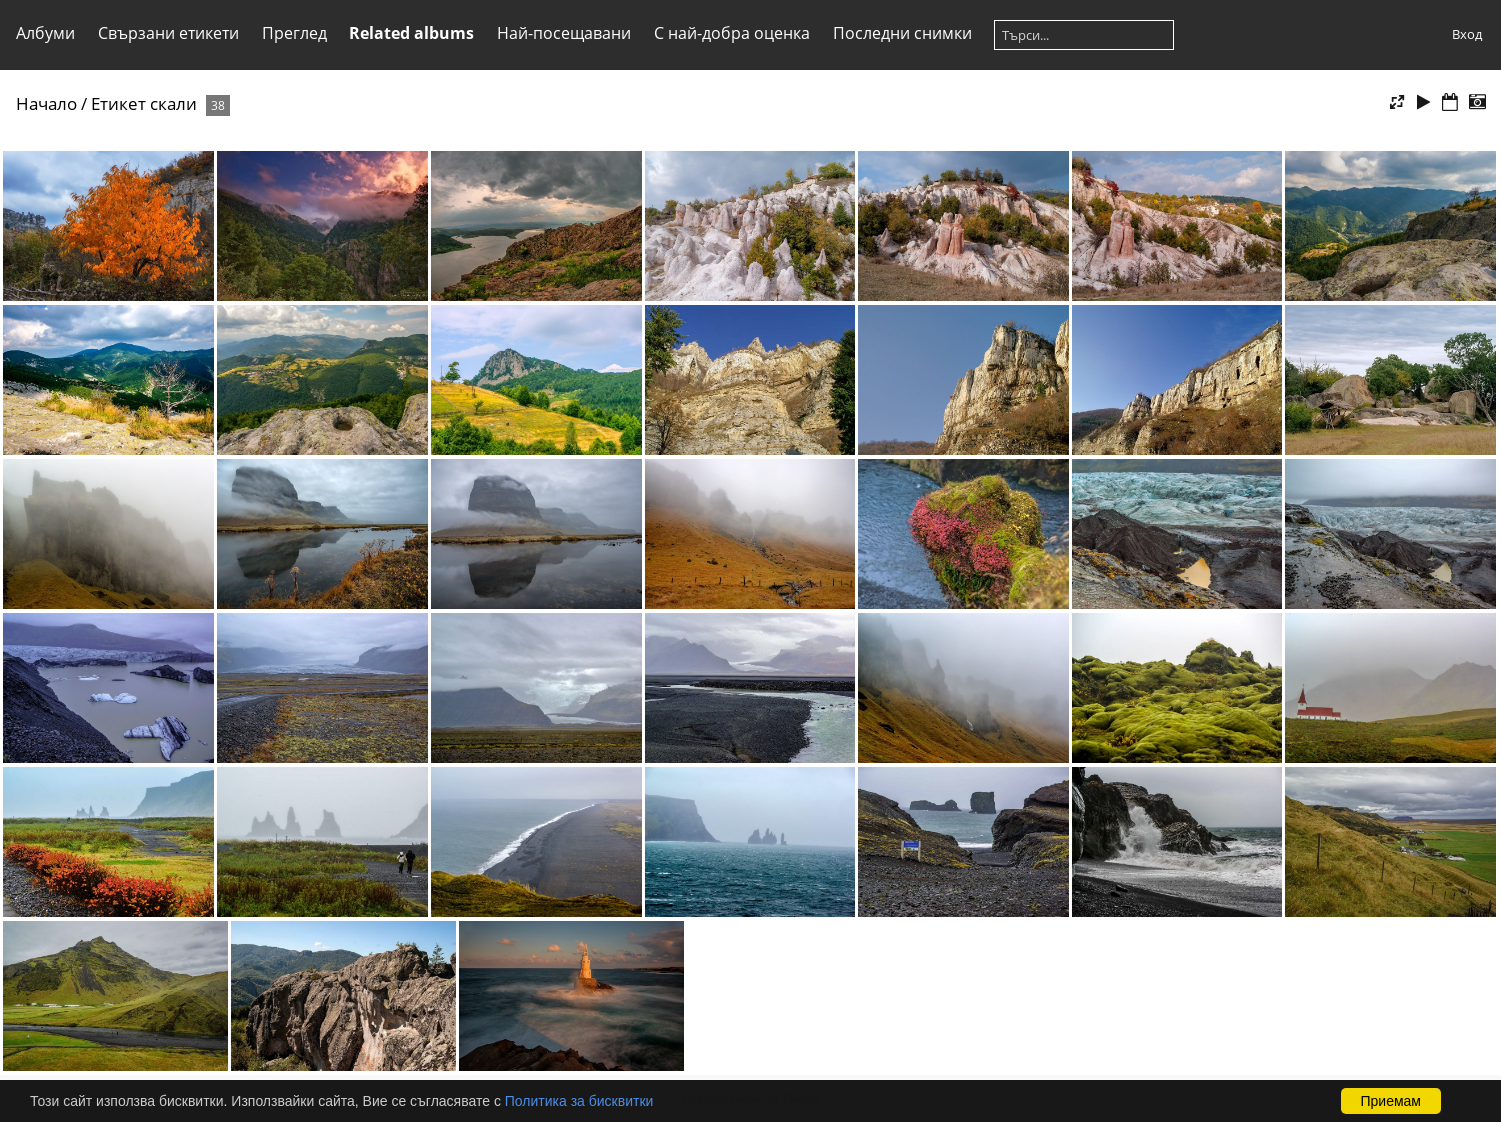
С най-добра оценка (732, 33)
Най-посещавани (564, 33)
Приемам (1391, 1101)
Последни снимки (902, 33)
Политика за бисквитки (579, 1101)
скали (173, 103)
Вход (1467, 34)
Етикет (118, 103)
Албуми (45, 33)
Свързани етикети (168, 33)
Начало (46, 103)
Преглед (294, 33)
